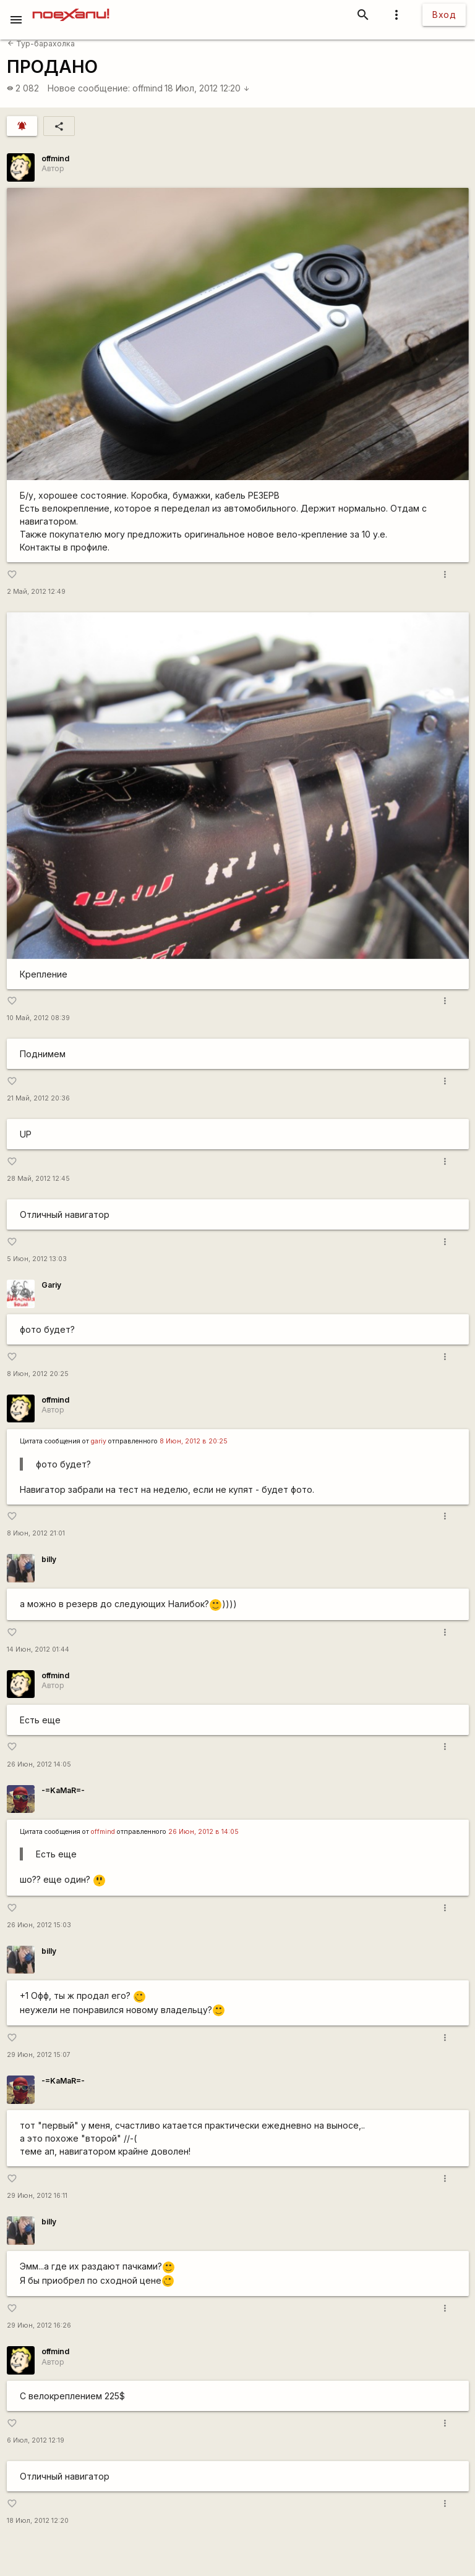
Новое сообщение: (89, 88)
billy (48, 1559)
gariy (98, 1441)
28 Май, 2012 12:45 (38, 1179)
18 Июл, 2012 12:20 (207, 88)
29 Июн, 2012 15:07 (39, 2055)
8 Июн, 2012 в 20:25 (194, 1441)
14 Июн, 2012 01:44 (38, 1649)
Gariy (51, 1285)
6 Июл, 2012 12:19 (35, 2440)
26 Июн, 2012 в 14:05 (203, 1832)
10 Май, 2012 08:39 (38, 1018)
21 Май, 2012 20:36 (38, 1098)
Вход (444, 14)
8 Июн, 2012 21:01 (36, 1533)
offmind (147, 88)
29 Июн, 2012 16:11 (37, 2196)
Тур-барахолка (41, 43)
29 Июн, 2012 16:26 (39, 2325)
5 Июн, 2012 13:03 (37, 1259)
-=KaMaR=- (63, 1790)
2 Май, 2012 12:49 (36, 592)
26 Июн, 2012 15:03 (39, 1925)
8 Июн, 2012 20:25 (38, 1374)
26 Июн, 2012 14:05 (39, 1764)
